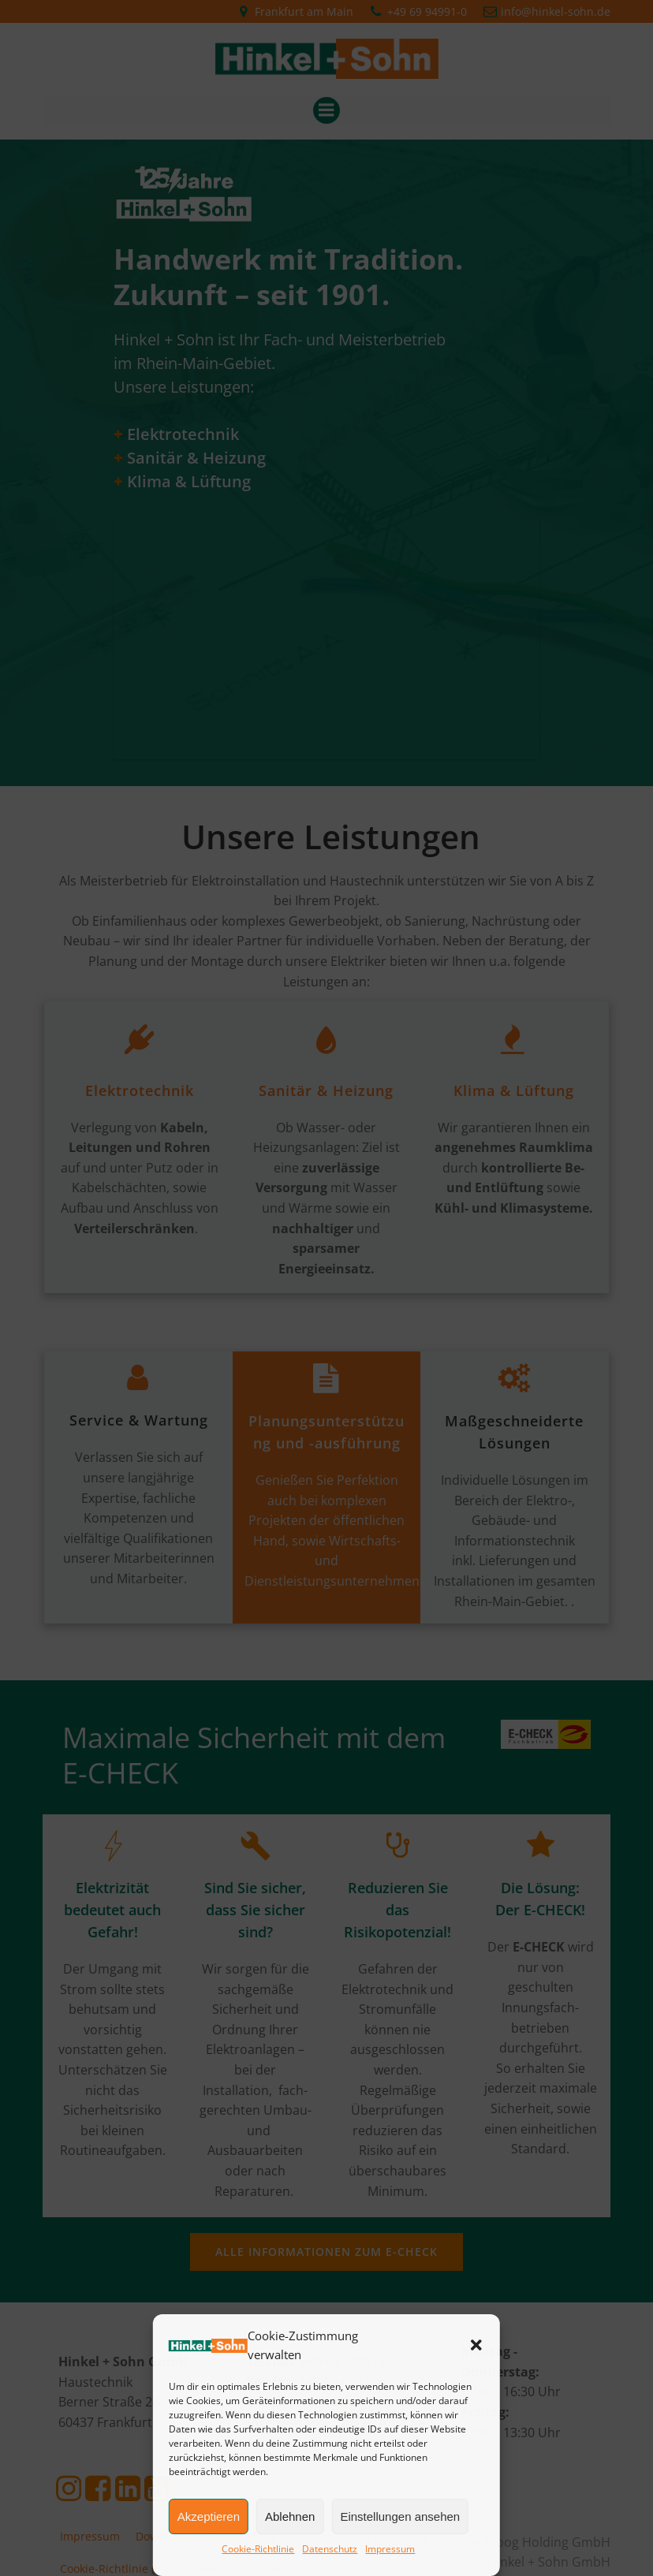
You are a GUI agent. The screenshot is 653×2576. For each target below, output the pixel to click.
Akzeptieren (208, 2516)
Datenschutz (329, 2548)
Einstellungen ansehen (400, 2516)
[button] (476, 2345)
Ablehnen (290, 2516)
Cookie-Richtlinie (258, 2548)
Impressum (390, 2548)
